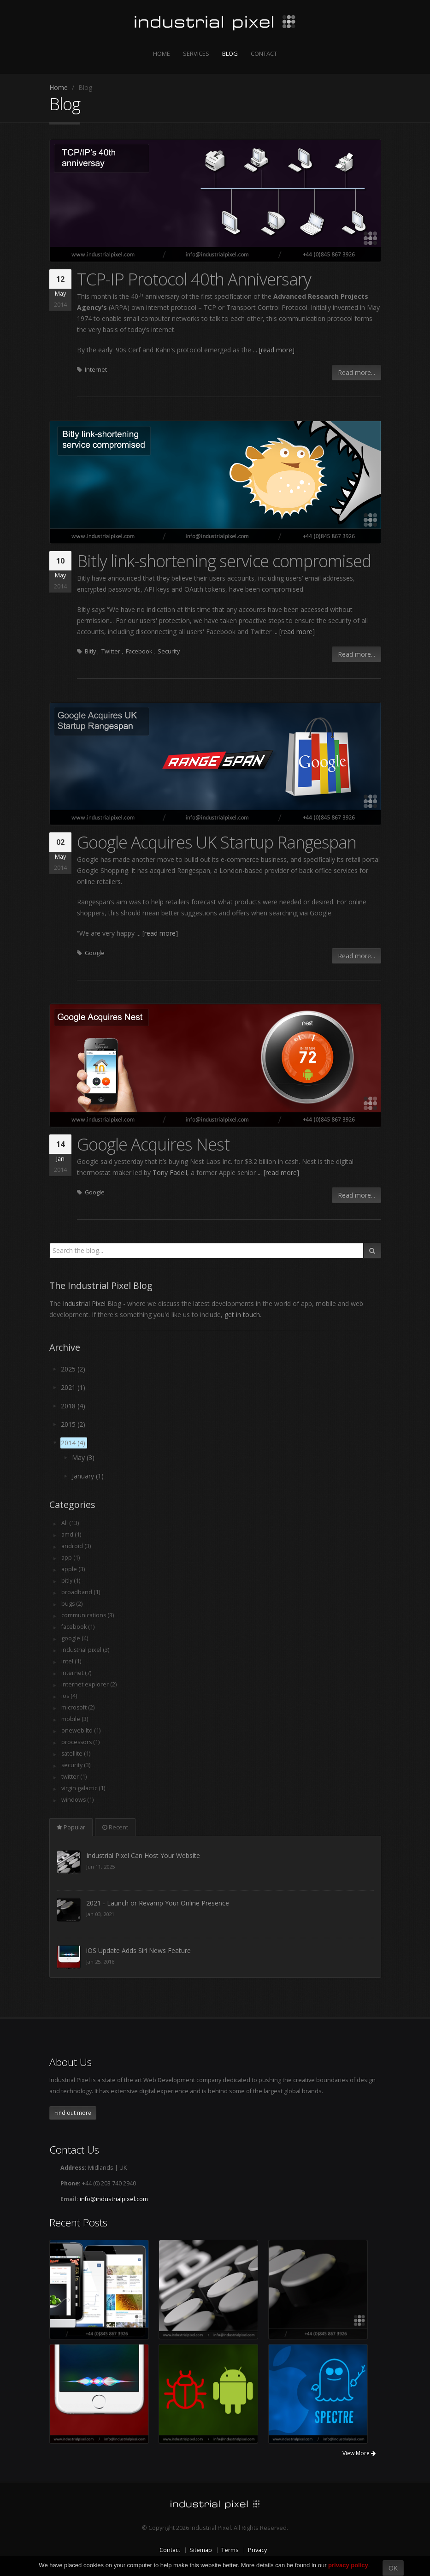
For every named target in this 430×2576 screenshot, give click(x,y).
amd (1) (71, 1534)
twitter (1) (74, 1777)
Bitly (90, 651)
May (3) (83, 1457)
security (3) (76, 1765)
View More (359, 2453)
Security (169, 651)
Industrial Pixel (84, 1303)
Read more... (356, 372)
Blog (230, 53)
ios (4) (69, 1696)
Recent (115, 1827)
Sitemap (200, 2550)
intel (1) (71, 1661)
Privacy (257, 2550)
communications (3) (87, 1615)
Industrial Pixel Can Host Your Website (143, 1903)
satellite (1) (76, 1753)
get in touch (242, 1314)
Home (161, 53)
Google (95, 953)
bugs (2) (72, 1604)
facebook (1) (77, 1627)
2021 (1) (73, 1387)
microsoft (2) (78, 1707)
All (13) (70, 1523)
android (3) (76, 1546)
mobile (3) (74, 1719)
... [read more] (274, 349)
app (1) (70, 1557)
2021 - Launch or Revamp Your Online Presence (157, 1950)
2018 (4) (73, 1405)
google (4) (74, 1638)
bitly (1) (70, 1581)
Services (196, 53)
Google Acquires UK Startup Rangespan (216, 842)
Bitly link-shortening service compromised (224, 560)
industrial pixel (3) (85, 1650)
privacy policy (348, 2565)
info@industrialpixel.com (114, 2199)
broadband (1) (80, 1592)
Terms (230, 2550)
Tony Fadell (170, 1172)
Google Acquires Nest (153, 1144)
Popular (71, 1827)
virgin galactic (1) (83, 1788)
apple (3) (73, 1569)
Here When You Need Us (123, 1855)
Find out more (72, 2113)
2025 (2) (73, 1369)
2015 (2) (73, 1424)
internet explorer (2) (89, 1684)
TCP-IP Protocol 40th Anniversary (194, 279)
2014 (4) (73, 1442)
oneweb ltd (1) (80, 1730)
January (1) (88, 1476)
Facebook (139, 651)
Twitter (110, 651)
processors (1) (81, 1742)
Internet (96, 370)
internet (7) (76, 1673)
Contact (264, 53)
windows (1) (77, 1800)
